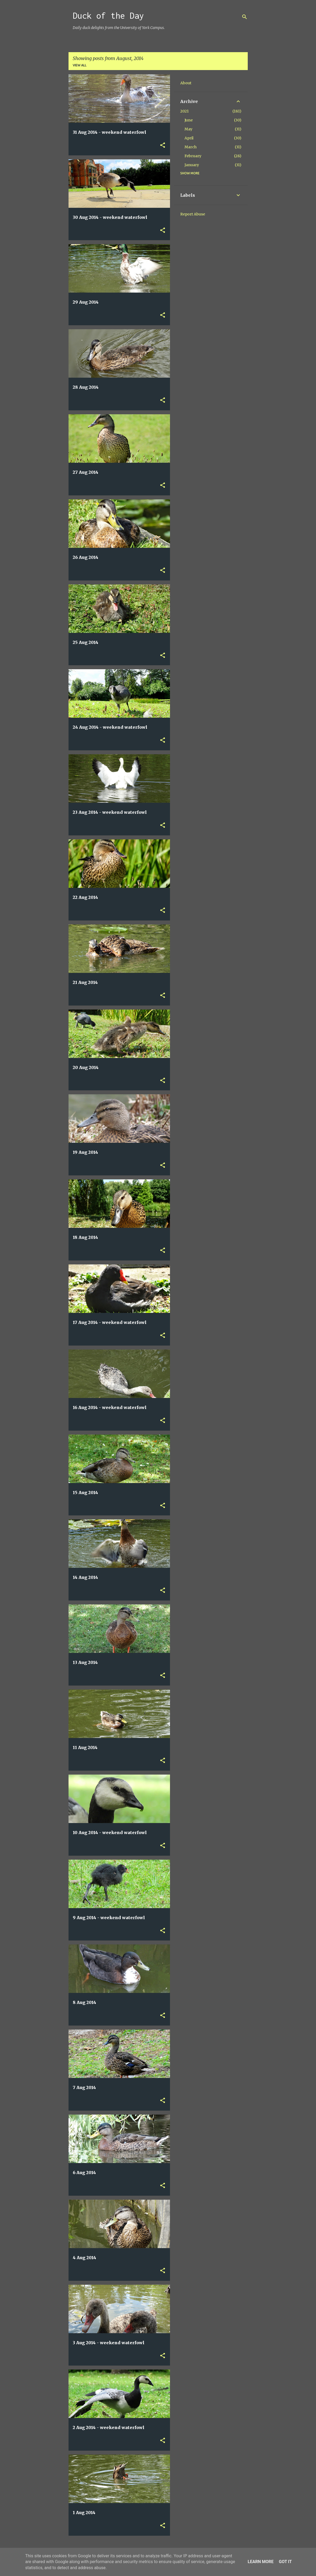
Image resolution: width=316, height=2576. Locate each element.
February (192, 156)
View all (79, 65)
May (188, 129)
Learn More (261, 2561)
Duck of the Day (108, 16)
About (185, 83)
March (190, 147)
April (188, 138)
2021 (184, 111)
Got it (285, 2561)
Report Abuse (192, 214)
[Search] (244, 17)
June (188, 120)
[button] (162, 145)
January (191, 164)
